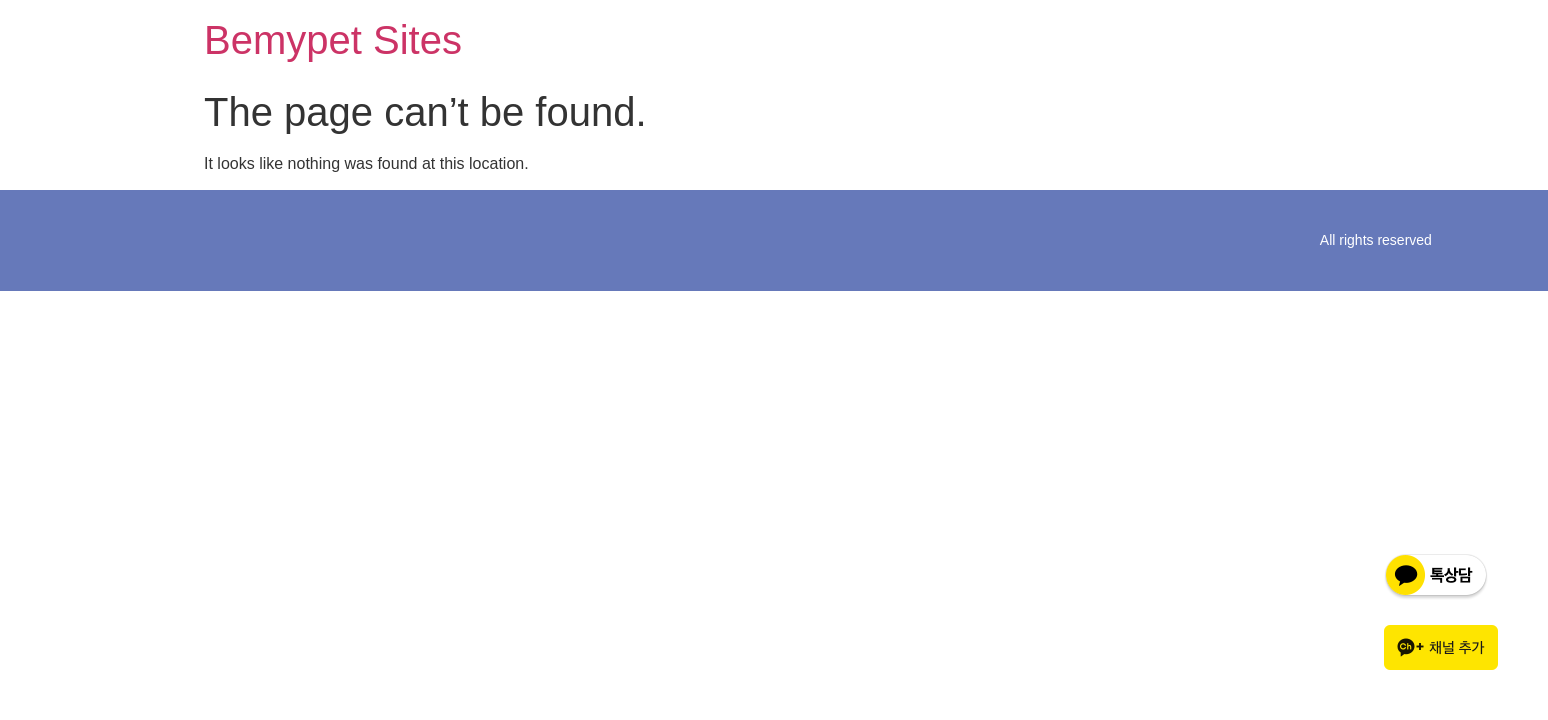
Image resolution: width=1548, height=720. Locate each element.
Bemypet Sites (333, 40)
